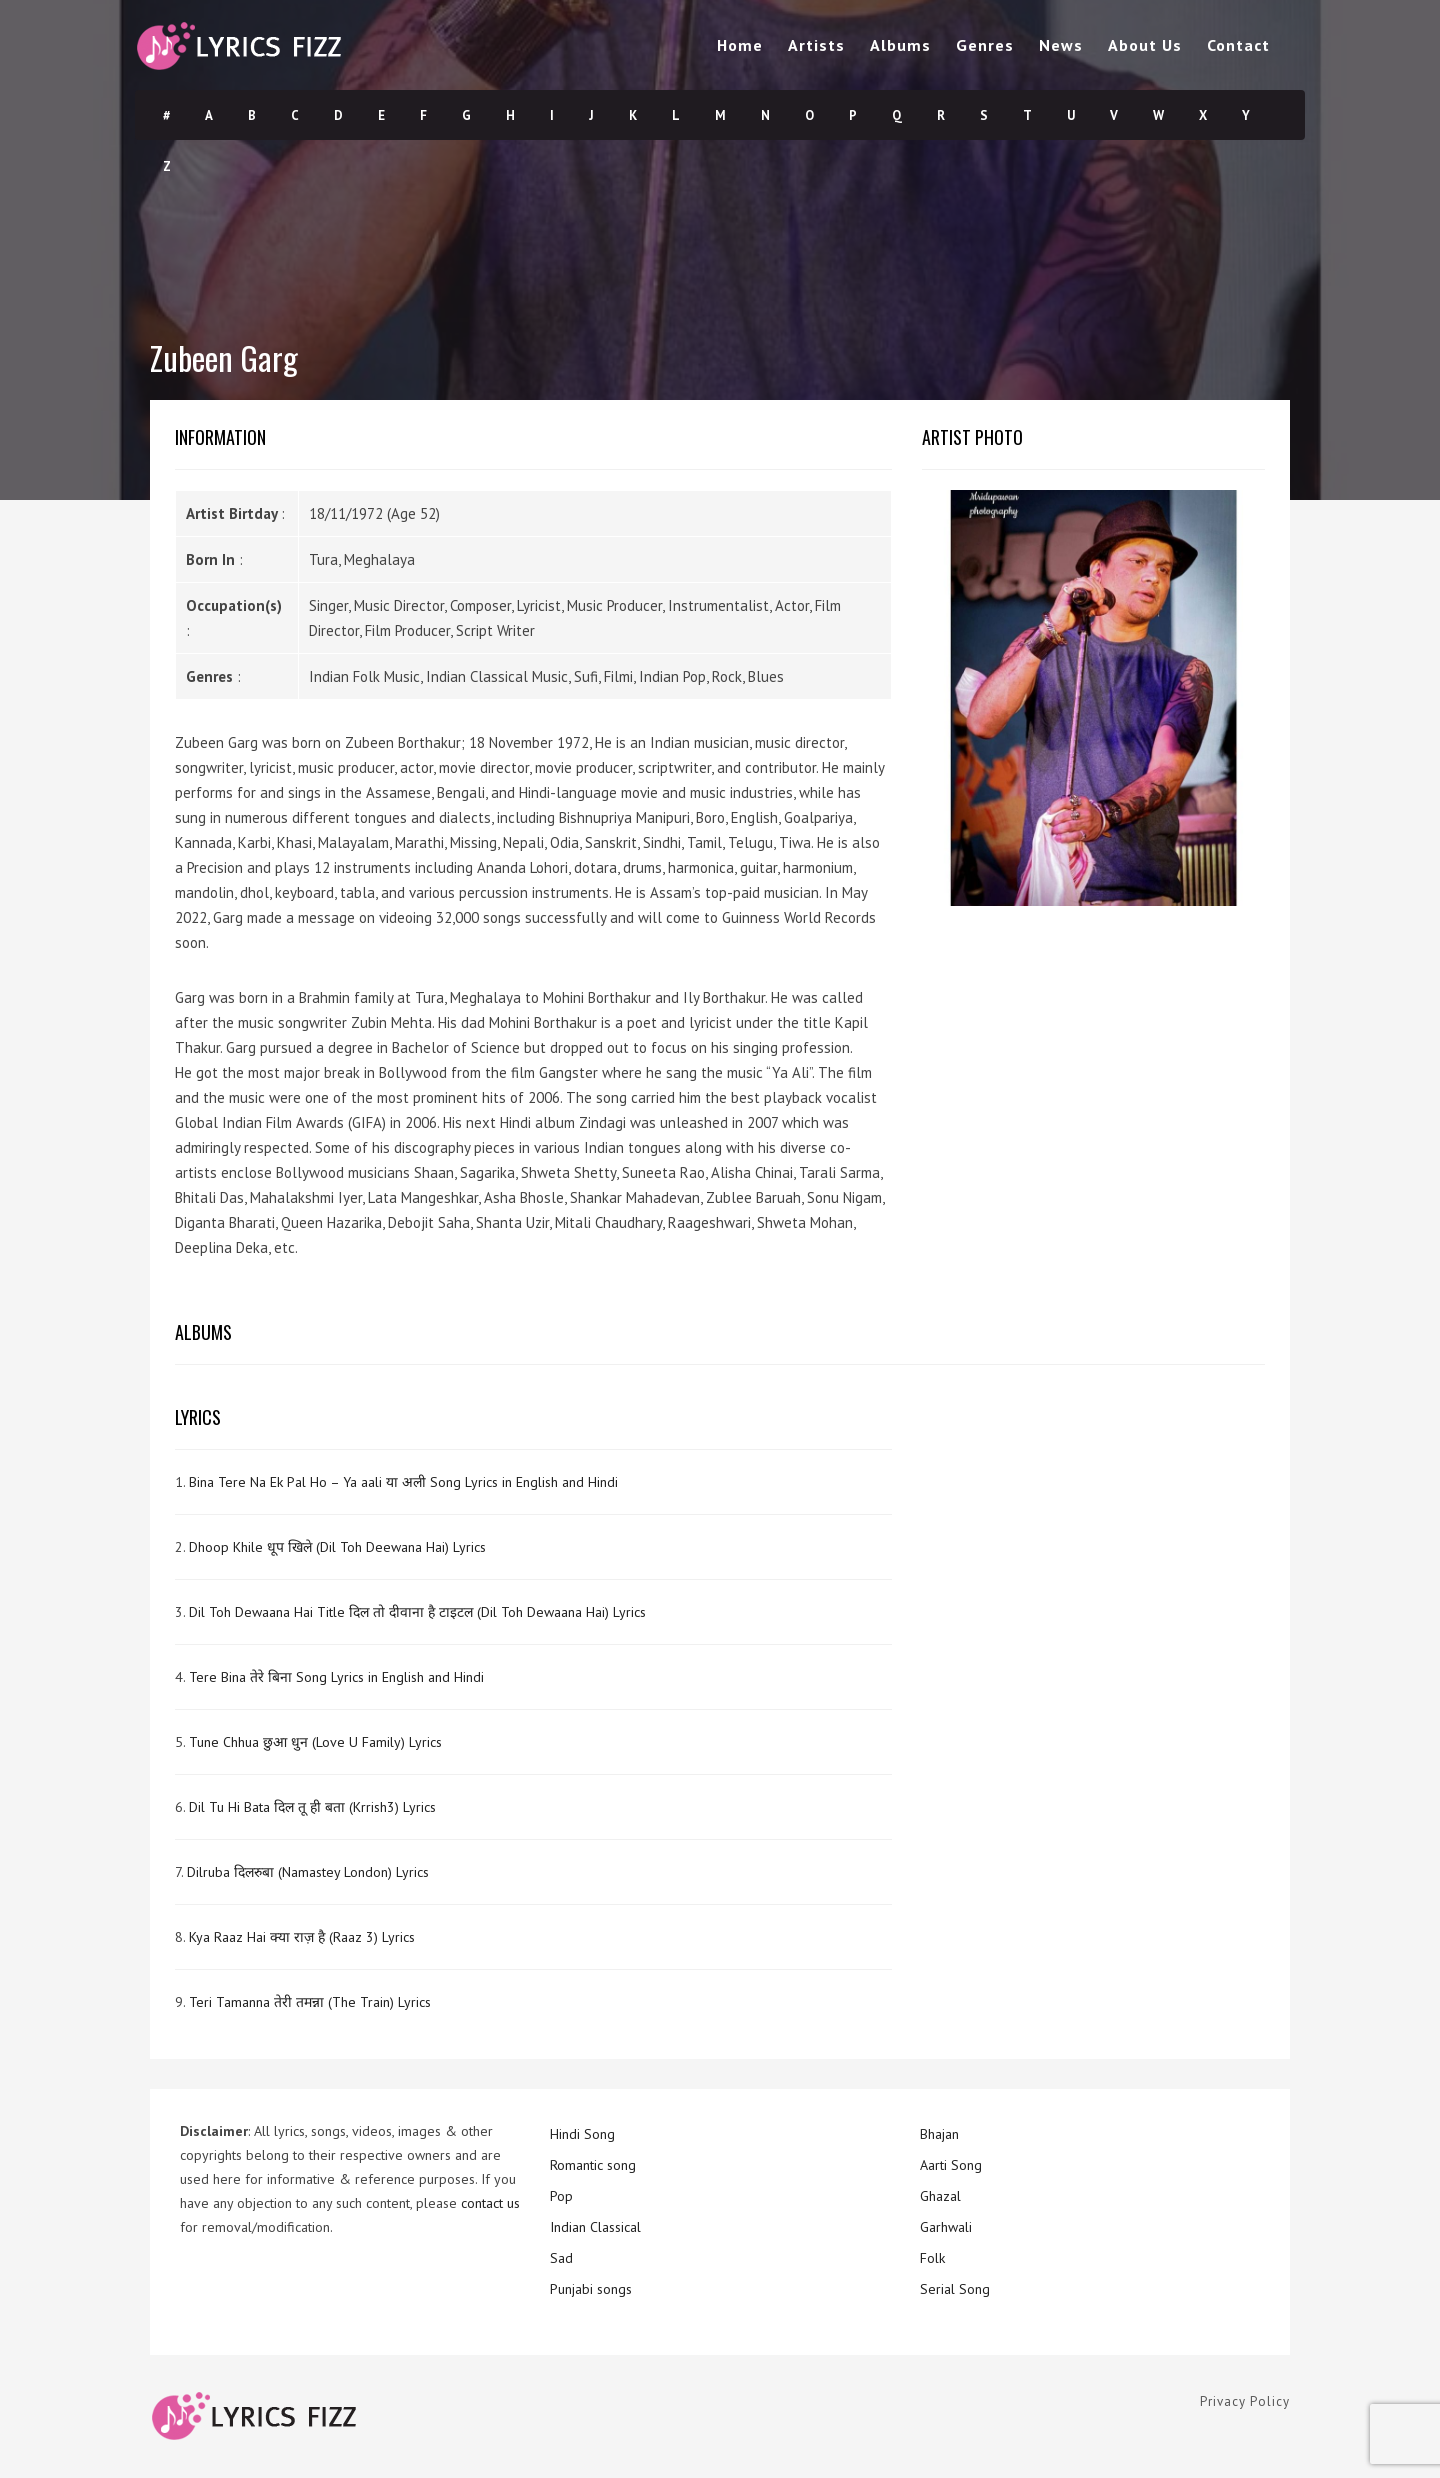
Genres (985, 45)
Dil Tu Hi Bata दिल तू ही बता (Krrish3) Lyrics (312, 1807)
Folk (932, 2258)
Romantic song (593, 2165)
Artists (816, 45)
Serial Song (955, 2289)
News (1061, 45)
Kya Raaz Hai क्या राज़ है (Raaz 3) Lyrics (302, 1937)
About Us (1145, 45)
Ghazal (940, 2196)
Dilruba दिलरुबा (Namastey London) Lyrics (308, 1872)
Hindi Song (582, 2134)
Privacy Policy (1245, 2401)
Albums (900, 45)
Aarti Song (951, 2165)
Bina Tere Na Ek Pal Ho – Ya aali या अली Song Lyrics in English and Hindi (403, 1482)
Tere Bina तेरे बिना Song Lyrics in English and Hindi (336, 1677)
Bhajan (939, 2134)
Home (740, 45)
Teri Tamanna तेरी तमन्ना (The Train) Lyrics (310, 2002)
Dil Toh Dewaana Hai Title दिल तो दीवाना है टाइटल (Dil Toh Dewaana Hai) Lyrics (417, 1612)
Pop (561, 2196)
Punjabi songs (591, 2289)
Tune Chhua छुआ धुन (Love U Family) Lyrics (315, 1742)
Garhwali (946, 2227)
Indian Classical (595, 2227)
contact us (490, 2203)
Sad (561, 2258)
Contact (1238, 45)
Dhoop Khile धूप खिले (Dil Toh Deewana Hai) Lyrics (337, 1547)
